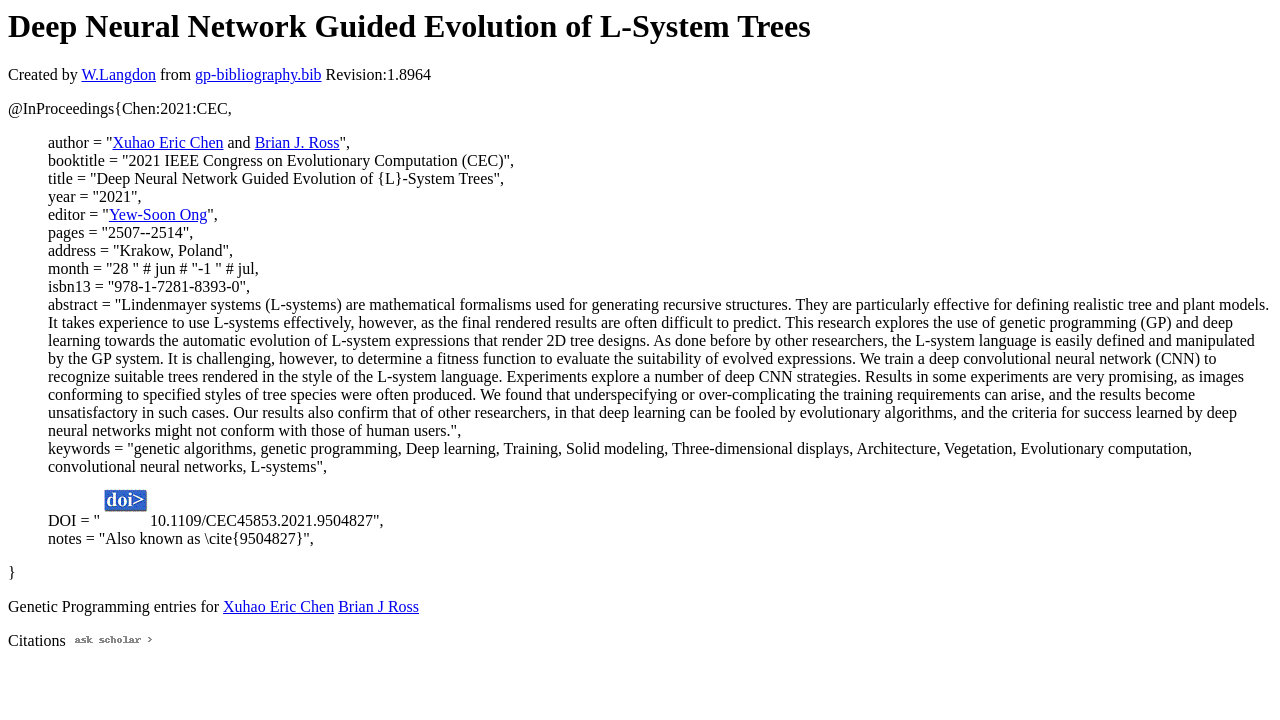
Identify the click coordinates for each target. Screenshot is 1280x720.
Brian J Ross (378, 606)
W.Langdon (118, 74)
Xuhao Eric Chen (167, 142)
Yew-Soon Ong (158, 214)
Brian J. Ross (297, 142)
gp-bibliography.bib (258, 74)
